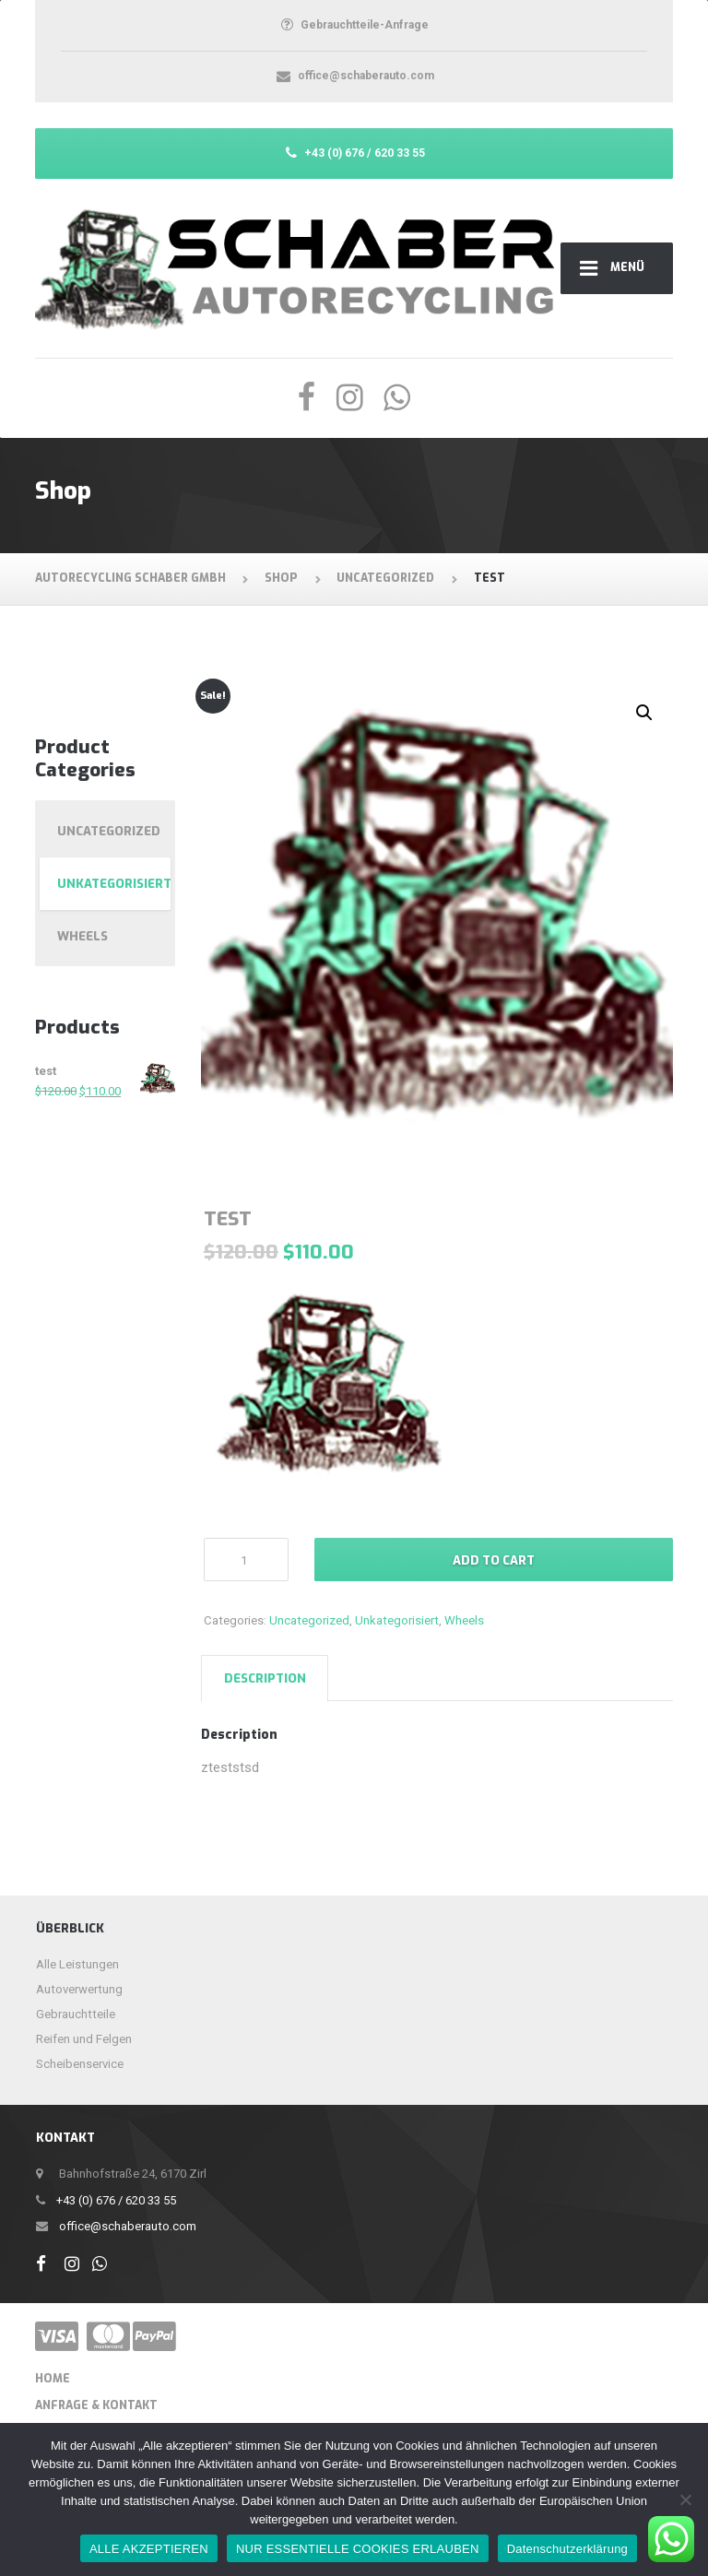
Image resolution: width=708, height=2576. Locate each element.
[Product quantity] (246, 1559)
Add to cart (494, 1560)
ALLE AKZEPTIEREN (148, 2549)
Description (265, 1678)
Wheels (464, 1620)
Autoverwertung (79, 1989)
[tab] (264, 1678)
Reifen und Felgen (84, 2039)
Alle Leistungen (77, 1964)
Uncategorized (309, 1620)
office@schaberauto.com (127, 2226)
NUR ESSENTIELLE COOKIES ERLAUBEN (357, 2549)
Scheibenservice (80, 2064)
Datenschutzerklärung (567, 2549)
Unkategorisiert (397, 1620)
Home (52, 2378)
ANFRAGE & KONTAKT (96, 2405)
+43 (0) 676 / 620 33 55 (116, 2200)
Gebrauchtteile (75, 2014)
